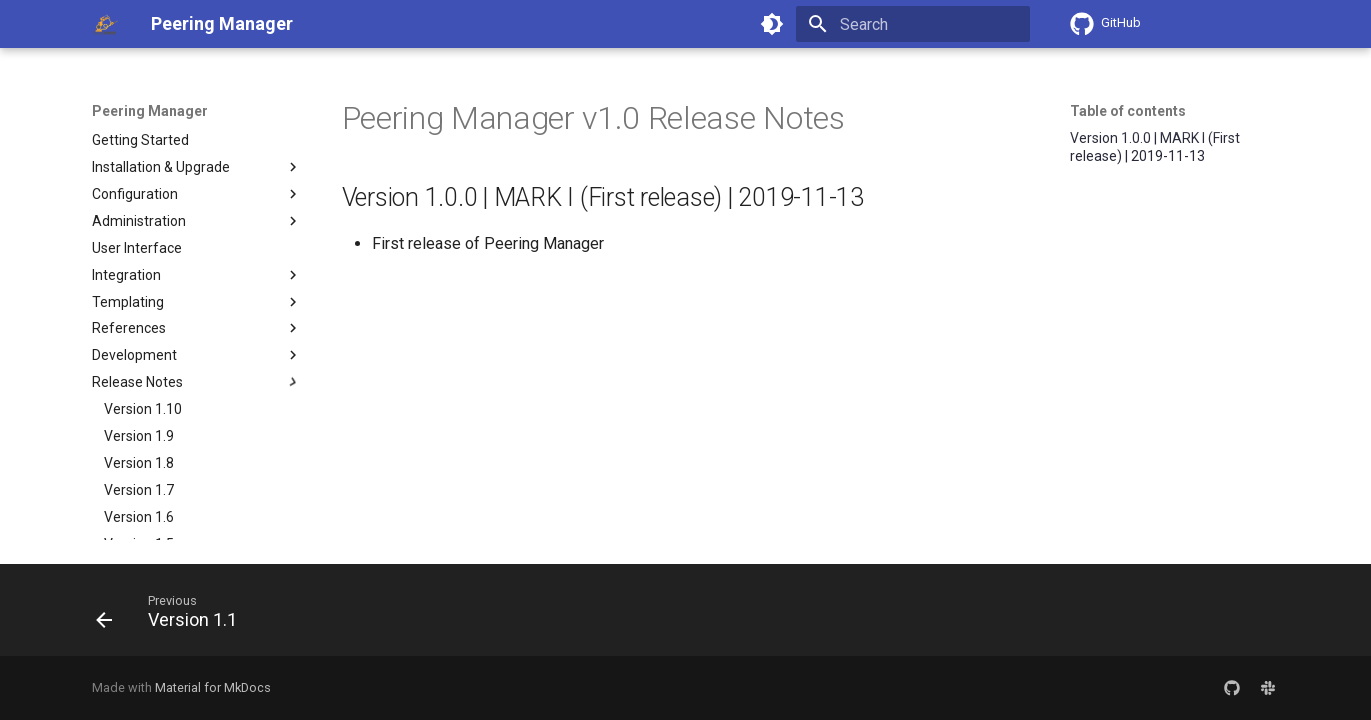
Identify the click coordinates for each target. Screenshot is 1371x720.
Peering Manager (150, 111)
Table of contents (1128, 111)
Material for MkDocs (213, 687)
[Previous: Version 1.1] (173, 616)
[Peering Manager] (106, 24)
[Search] (913, 24)
